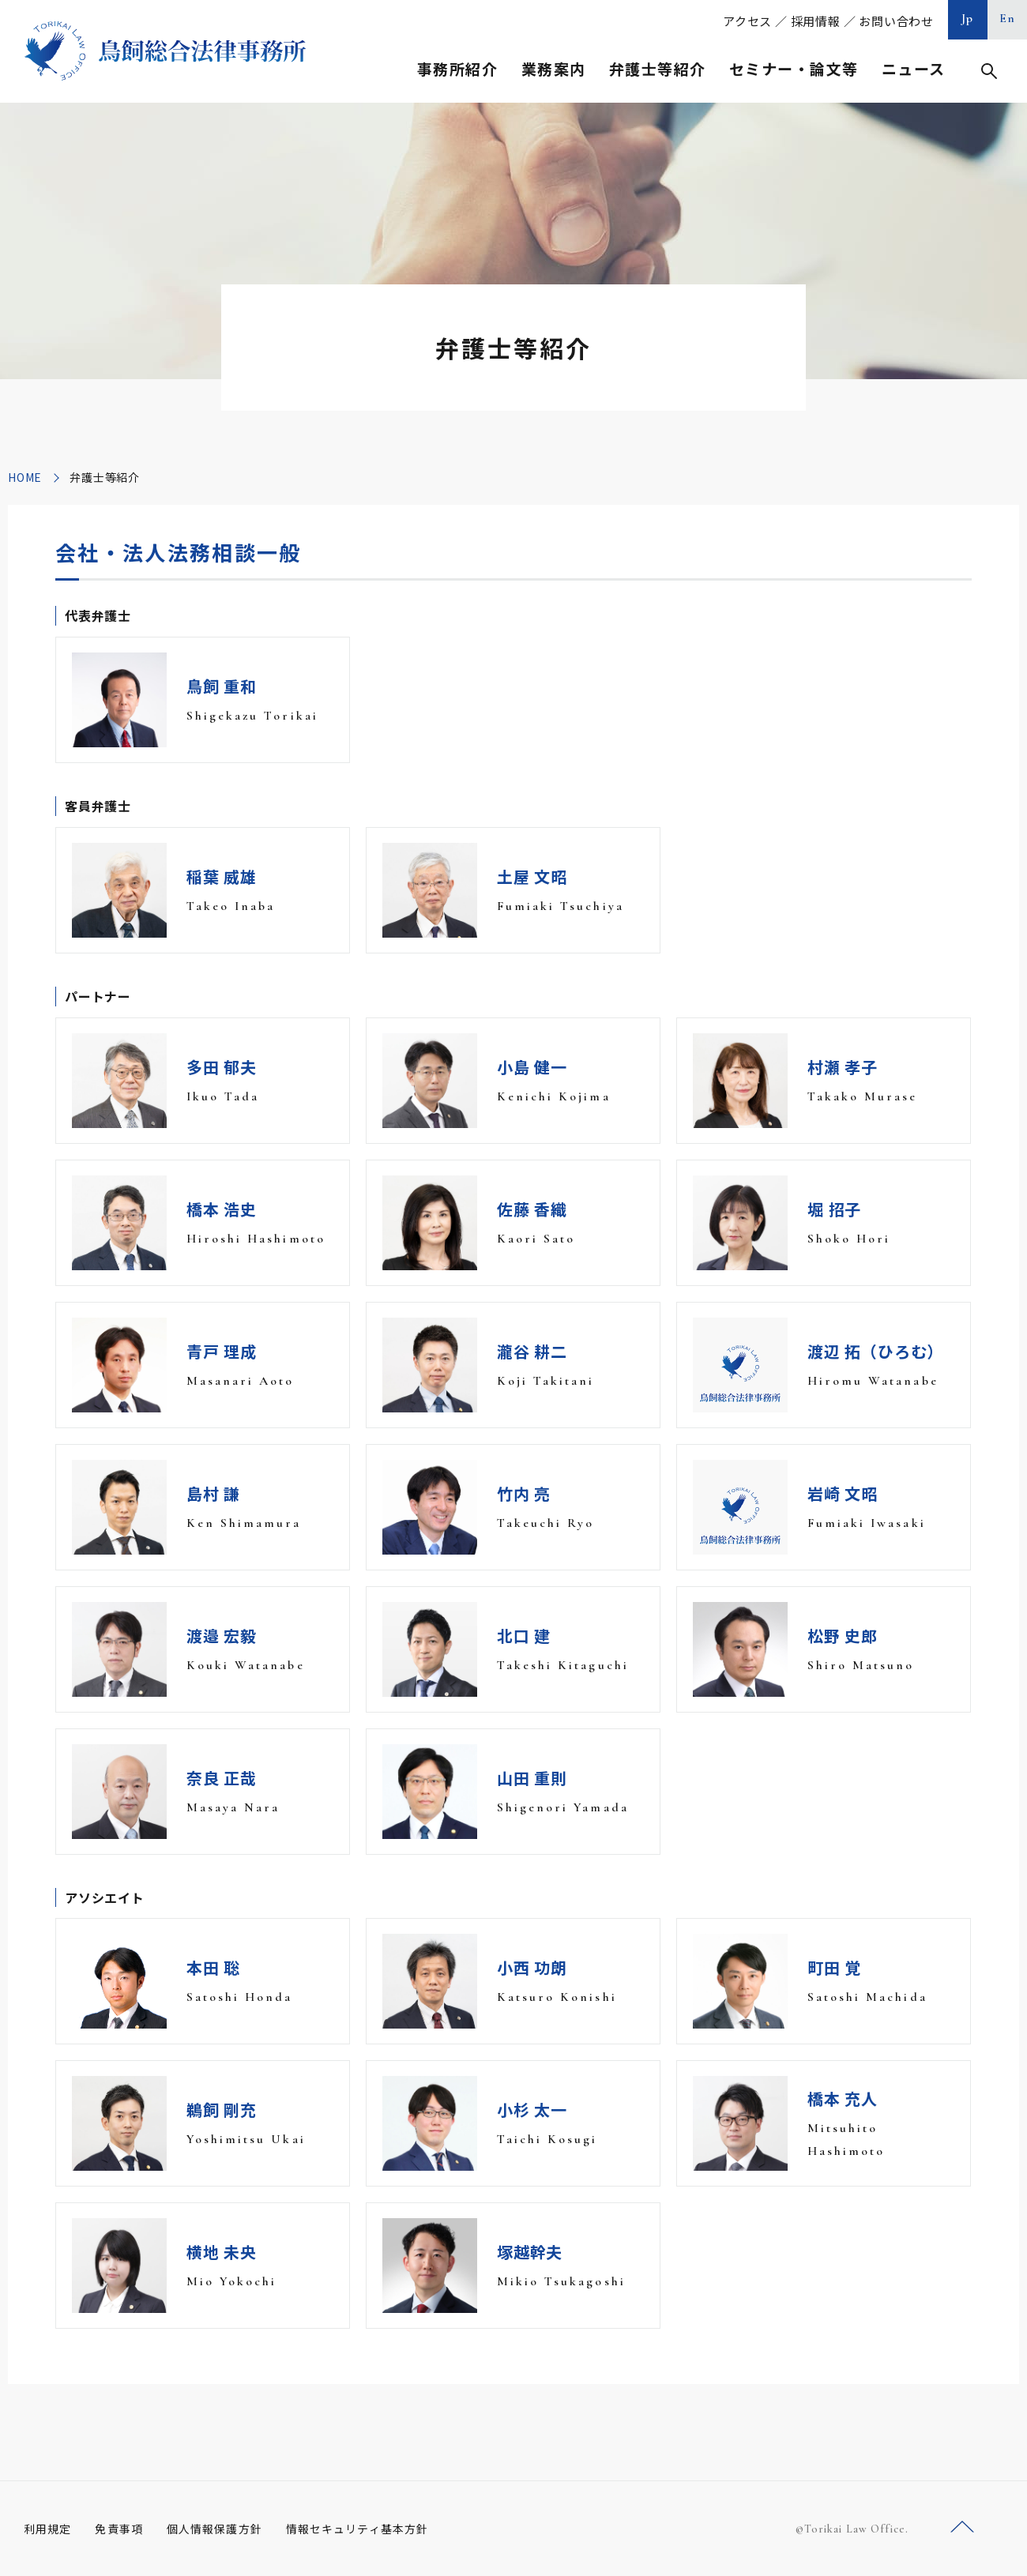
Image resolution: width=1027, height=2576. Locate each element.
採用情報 (816, 21)
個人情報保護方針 (214, 2529)
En (1007, 18)
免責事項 (118, 2529)
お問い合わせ (896, 21)
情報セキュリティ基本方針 (357, 2529)
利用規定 (47, 2529)
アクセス (747, 21)
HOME (25, 477)
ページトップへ (962, 2527)
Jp (967, 18)
